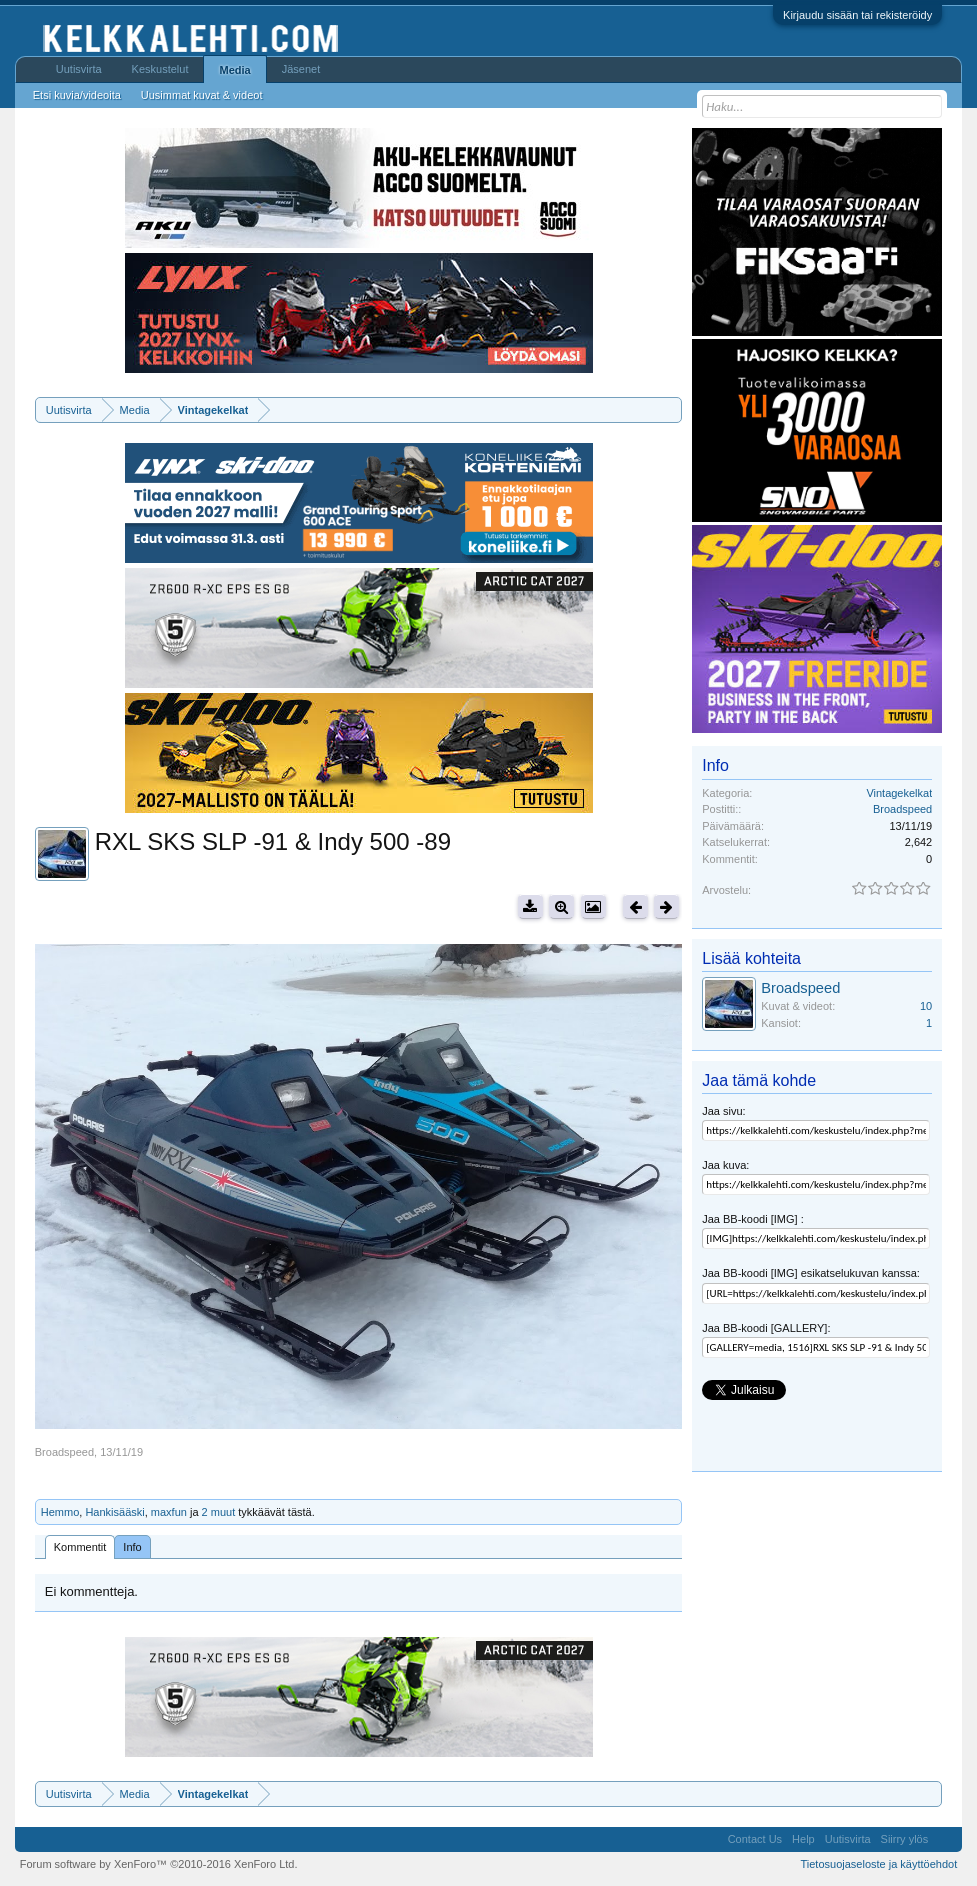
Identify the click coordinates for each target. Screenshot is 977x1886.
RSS (945, 1839)
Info (132, 1547)
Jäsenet (301, 69)
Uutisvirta (79, 69)
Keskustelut (160, 69)
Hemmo (60, 1512)
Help (803, 1839)
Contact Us (755, 1839)
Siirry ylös (905, 1839)
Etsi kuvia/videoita (77, 95)
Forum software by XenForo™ (159, 1864)
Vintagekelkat (899, 793)
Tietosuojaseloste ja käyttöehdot (878, 1864)
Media (234, 70)
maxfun (169, 1512)
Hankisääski (114, 1512)
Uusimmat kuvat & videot (202, 95)
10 (926, 1006)
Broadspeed (64, 1452)
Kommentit (80, 1547)
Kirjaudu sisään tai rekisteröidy (857, 15)
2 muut (219, 1512)
